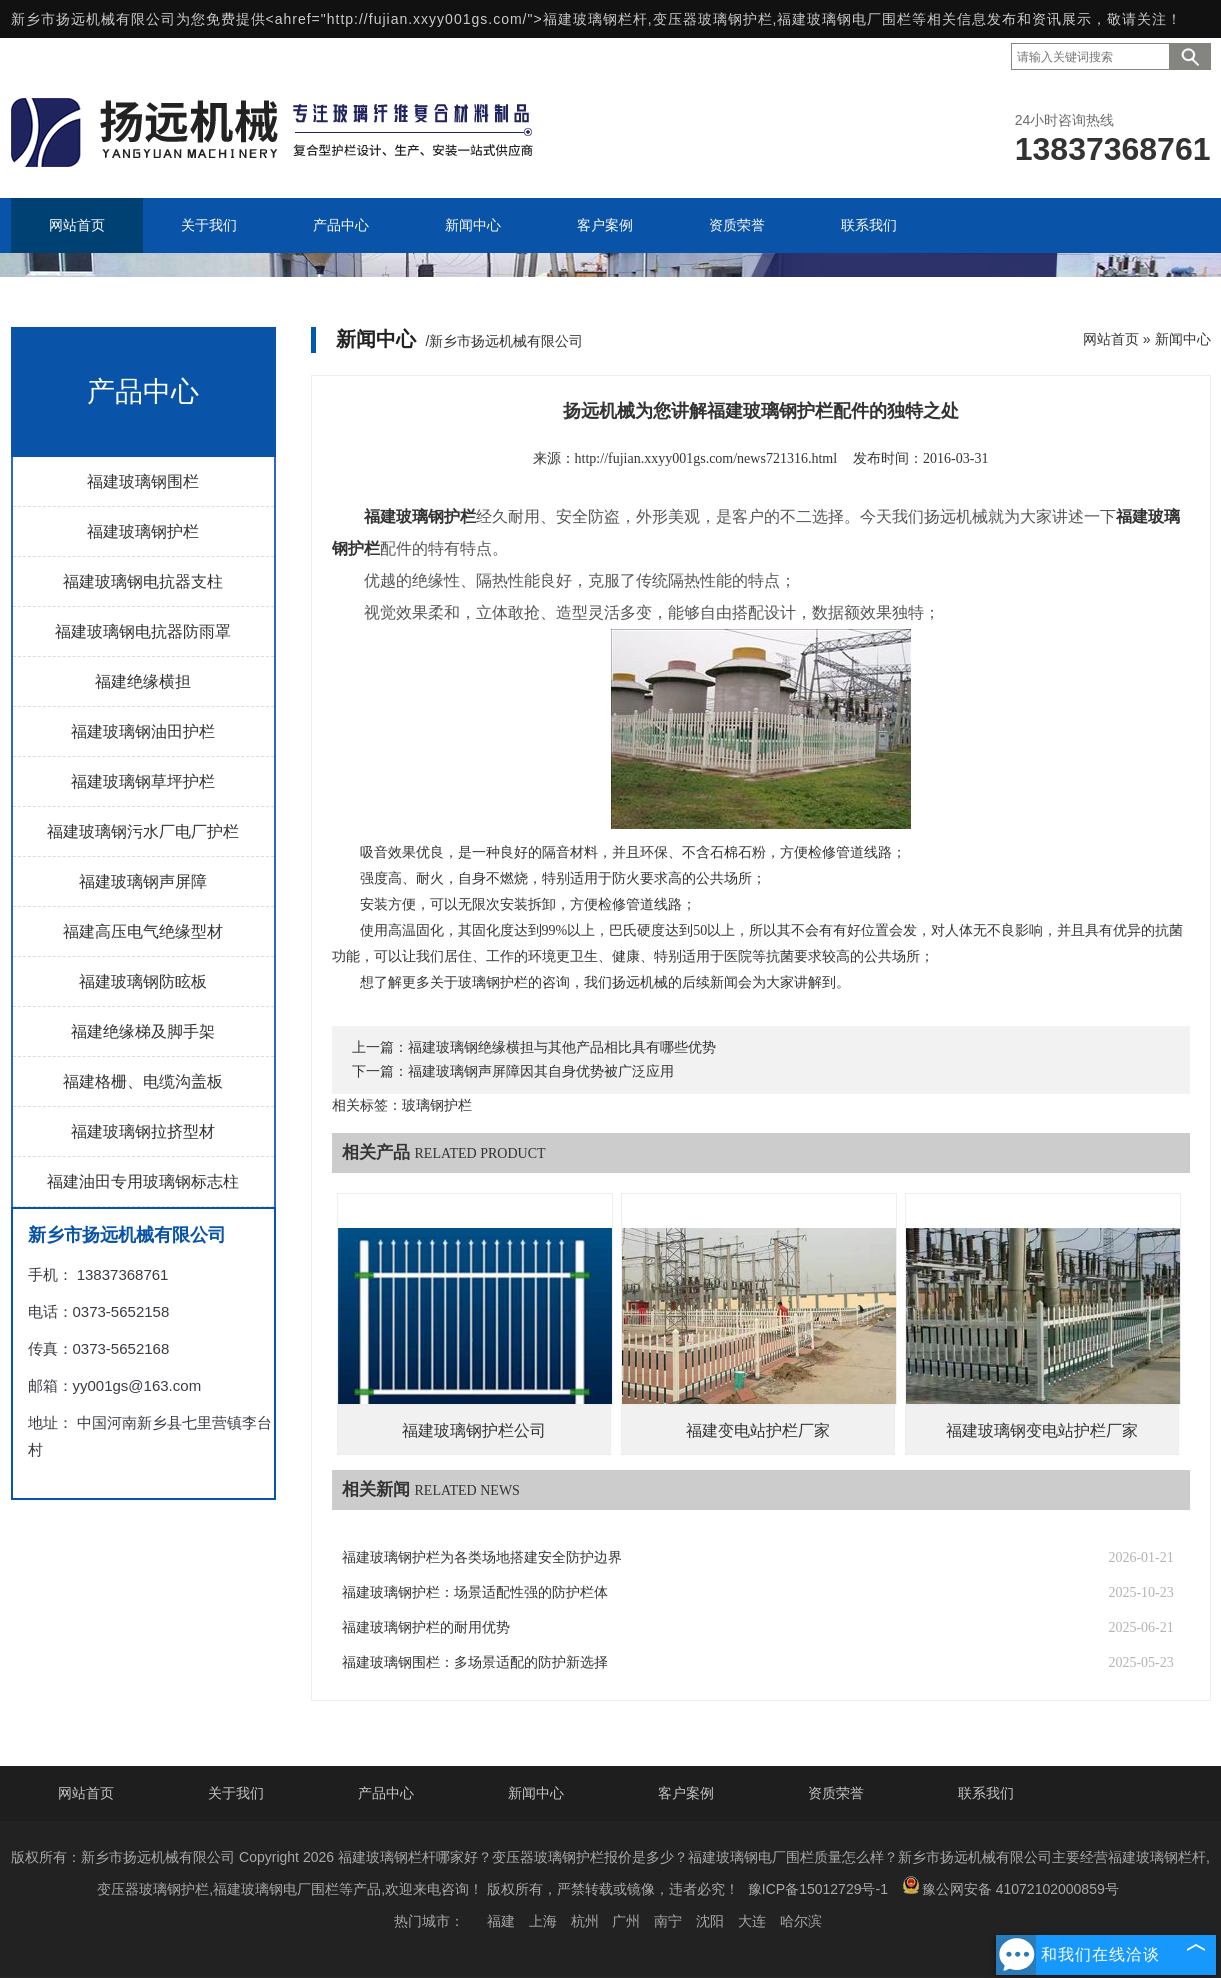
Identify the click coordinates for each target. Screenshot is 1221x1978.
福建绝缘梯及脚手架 (143, 1031)
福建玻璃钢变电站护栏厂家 (1042, 1430)
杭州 (585, 1921)
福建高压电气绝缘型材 (143, 931)
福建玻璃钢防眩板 (143, 981)
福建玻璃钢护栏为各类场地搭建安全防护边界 (482, 1557)
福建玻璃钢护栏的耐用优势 (426, 1627)
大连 (752, 1921)
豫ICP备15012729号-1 (818, 1889)
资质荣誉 (836, 1793)
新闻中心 (1183, 339)
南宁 (668, 1921)
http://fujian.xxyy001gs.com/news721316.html (706, 458)
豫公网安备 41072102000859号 (1010, 1886)
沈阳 (710, 1921)
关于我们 (236, 1793)
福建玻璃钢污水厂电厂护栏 (143, 831)
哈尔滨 (801, 1921)
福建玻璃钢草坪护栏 (143, 781)
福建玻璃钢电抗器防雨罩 (143, 631)
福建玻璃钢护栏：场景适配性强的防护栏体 (475, 1592)
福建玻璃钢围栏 (143, 481)
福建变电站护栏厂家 (758, 1430)
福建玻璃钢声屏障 (143, 881)
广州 (626, 1921)
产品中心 (386, 1793)
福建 (501, 1921)
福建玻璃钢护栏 (143, 531)
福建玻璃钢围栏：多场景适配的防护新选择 (475, 1662)
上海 (543, 1921)
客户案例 (686, 1793)
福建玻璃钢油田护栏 (143, 731)
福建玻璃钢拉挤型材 (143, 1131)
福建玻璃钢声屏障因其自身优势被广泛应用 (541, 1071)
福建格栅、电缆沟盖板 (143, 1081)
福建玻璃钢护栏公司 (474, 1430)
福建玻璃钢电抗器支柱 (143, 581)
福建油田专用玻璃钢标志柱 (143, 1181)
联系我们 (986, 1793)
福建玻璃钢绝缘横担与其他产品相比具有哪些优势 (562, 1047)
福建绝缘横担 (143, 681)
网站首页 (1111, 339)
